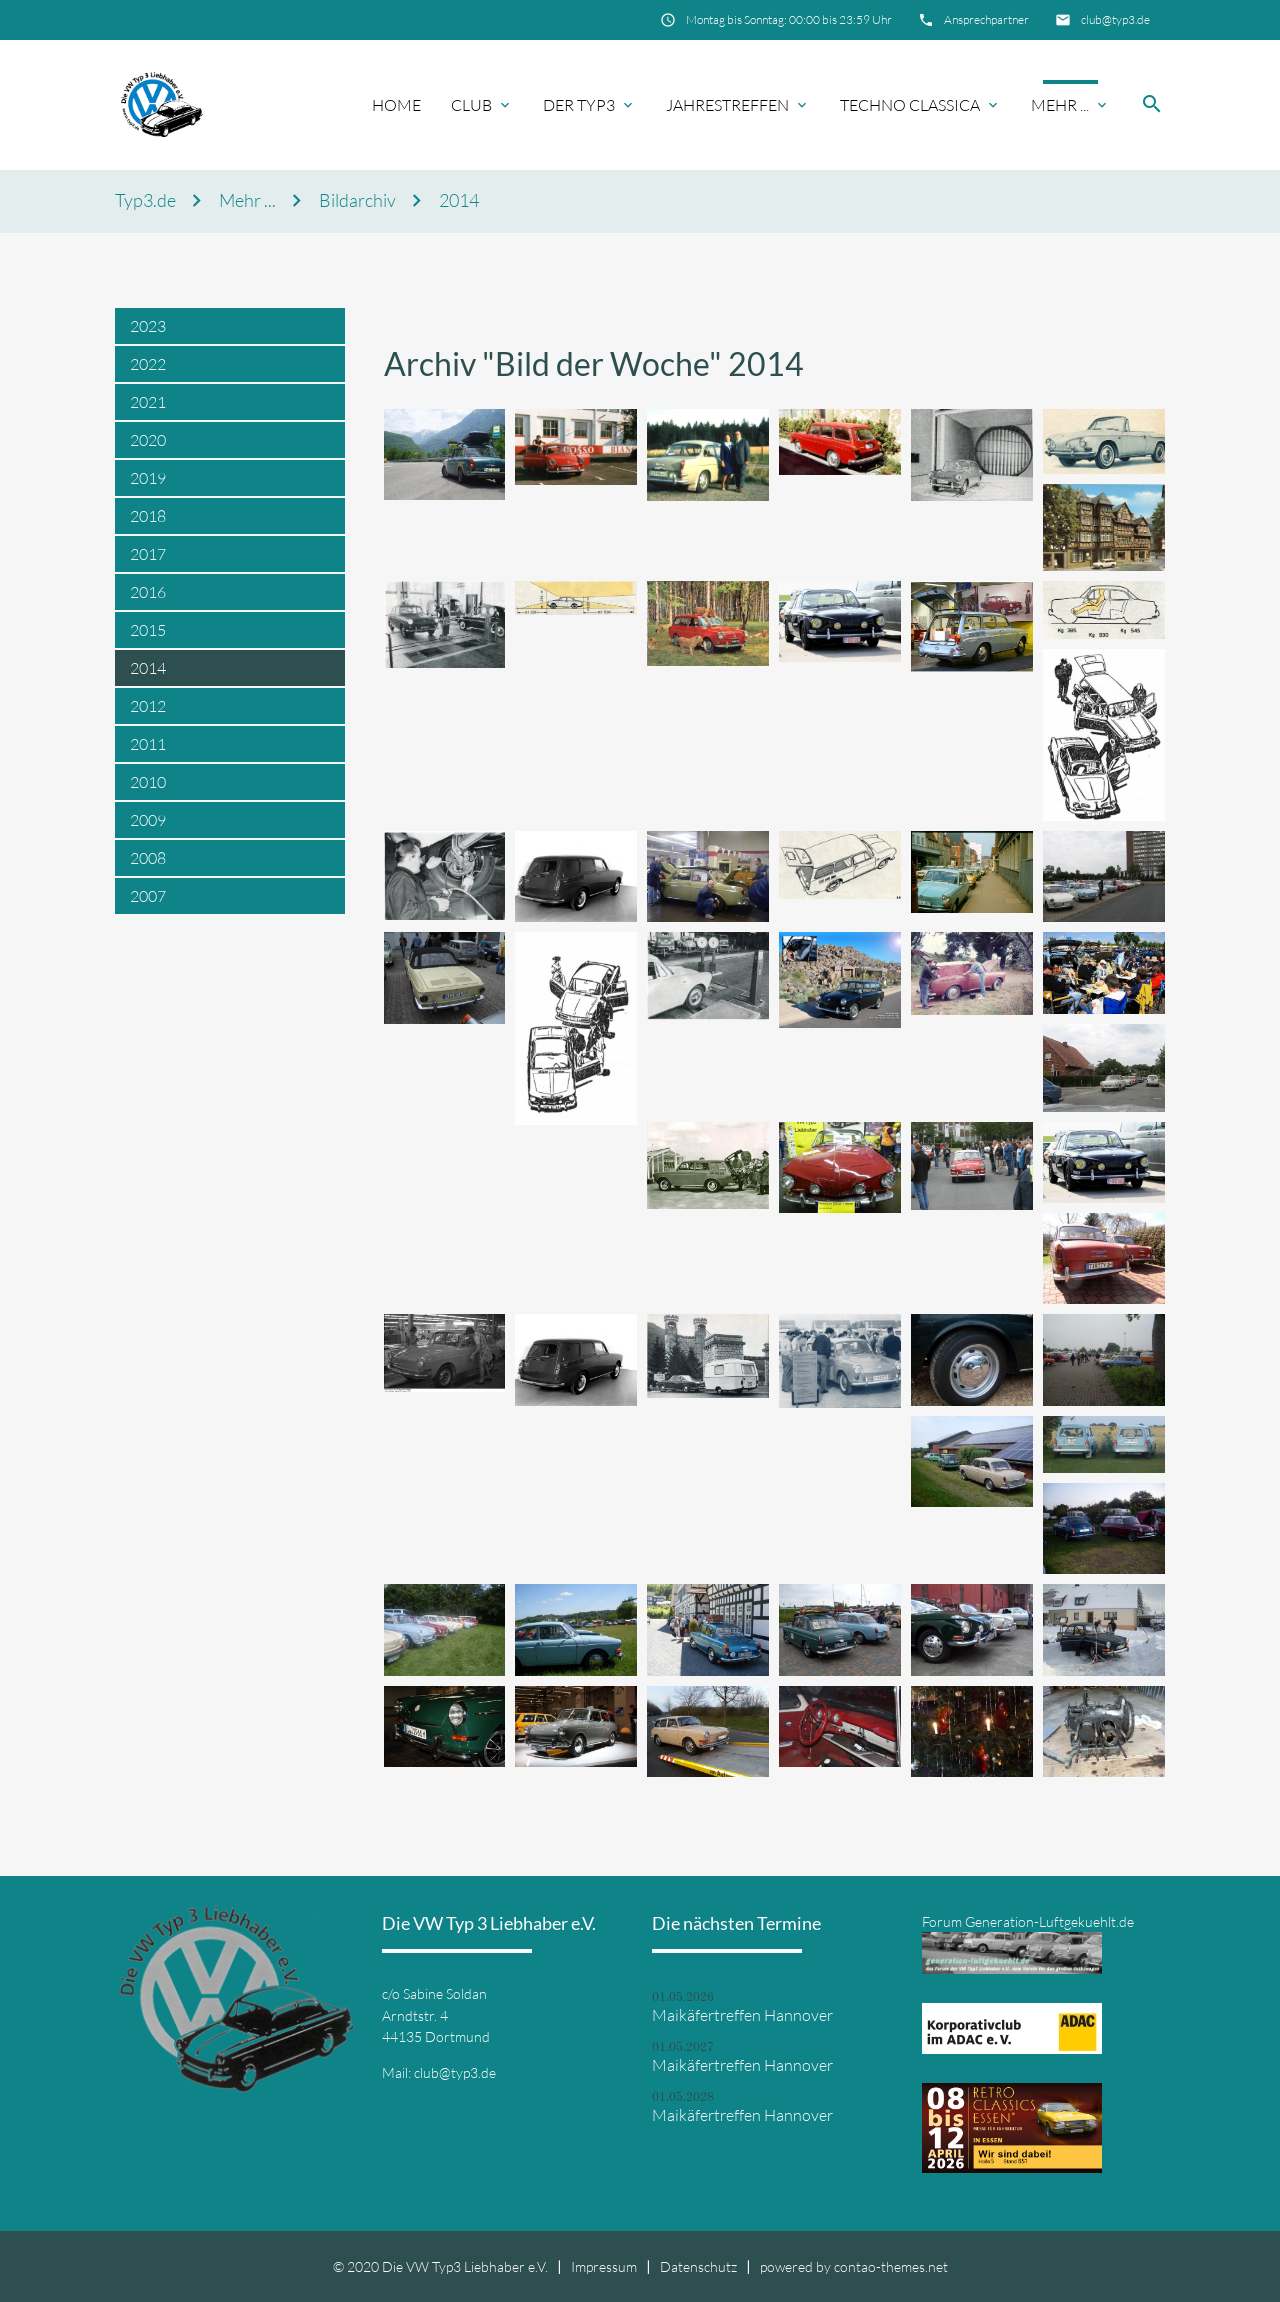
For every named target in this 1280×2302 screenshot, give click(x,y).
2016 (148, 592)
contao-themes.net (891, 2266)
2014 (459, 200)
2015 (148, 630)
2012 (148, 706)
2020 (148, 440)
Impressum (604, 2266)
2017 (148, 554)
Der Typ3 (579, 105)
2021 (148, 402)
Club (471, 105)
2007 (148, 896)
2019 (148, 478)
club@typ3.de (1115, 19)
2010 (148, 782)
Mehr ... (1060, 105)
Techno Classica (910, 105)
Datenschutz (698, 2266)
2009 (148, 820)
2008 (148, 858)
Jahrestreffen (727, 105)
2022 (148, 364)
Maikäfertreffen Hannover (742, 2015)
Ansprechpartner (986, 19)
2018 (148, 516)
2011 (148, 744)
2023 (148, 326)
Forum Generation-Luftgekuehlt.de (1028, 1921)
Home (396, 105)
